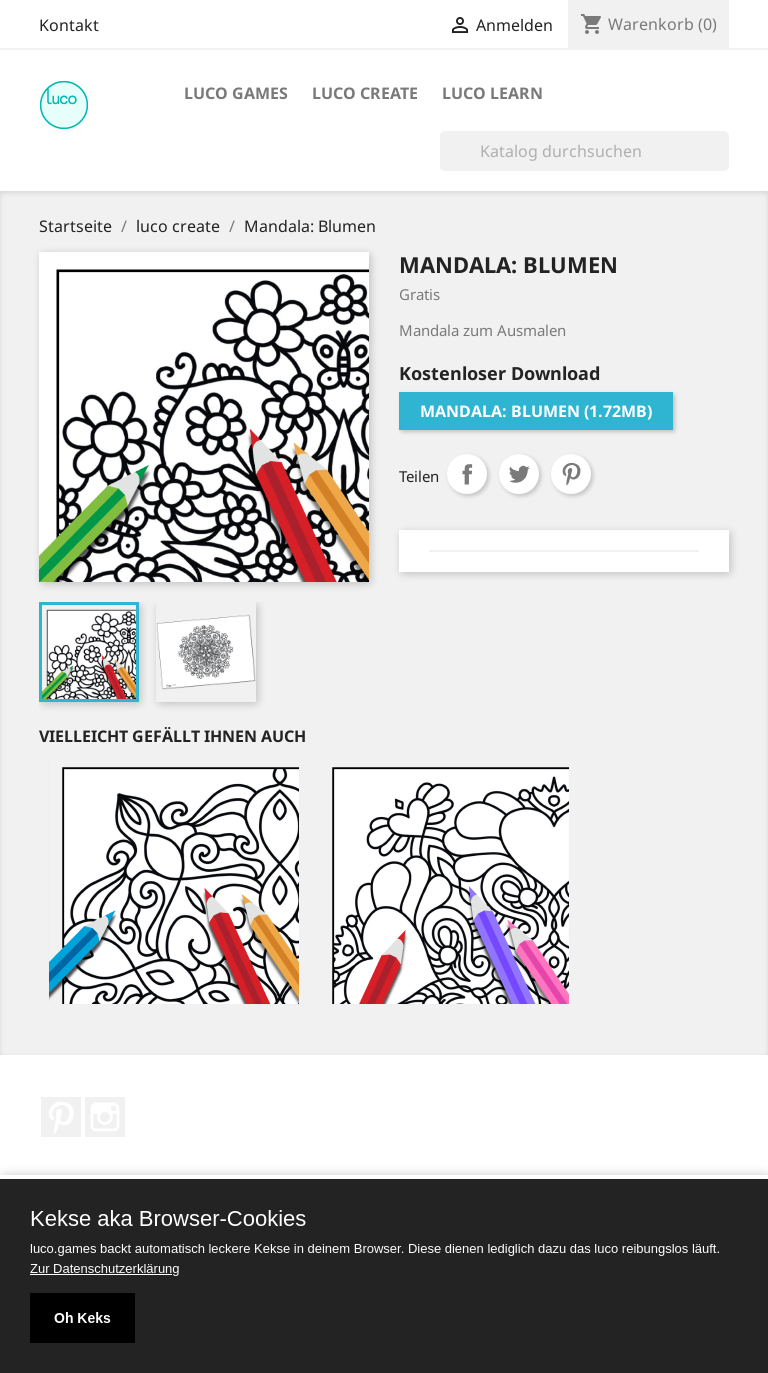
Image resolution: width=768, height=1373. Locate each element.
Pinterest (571, 474)
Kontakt (69, 25)
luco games (236, 93)
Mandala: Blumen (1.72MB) (536, 411)
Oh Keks (82, 1318)
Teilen (467, 474)
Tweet (519, 474)
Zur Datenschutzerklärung (105, 1268)
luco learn (492, 93)
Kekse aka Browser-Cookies (168, 1219)
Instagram (105, 1117)
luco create (365, 93)
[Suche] (584, 151)
